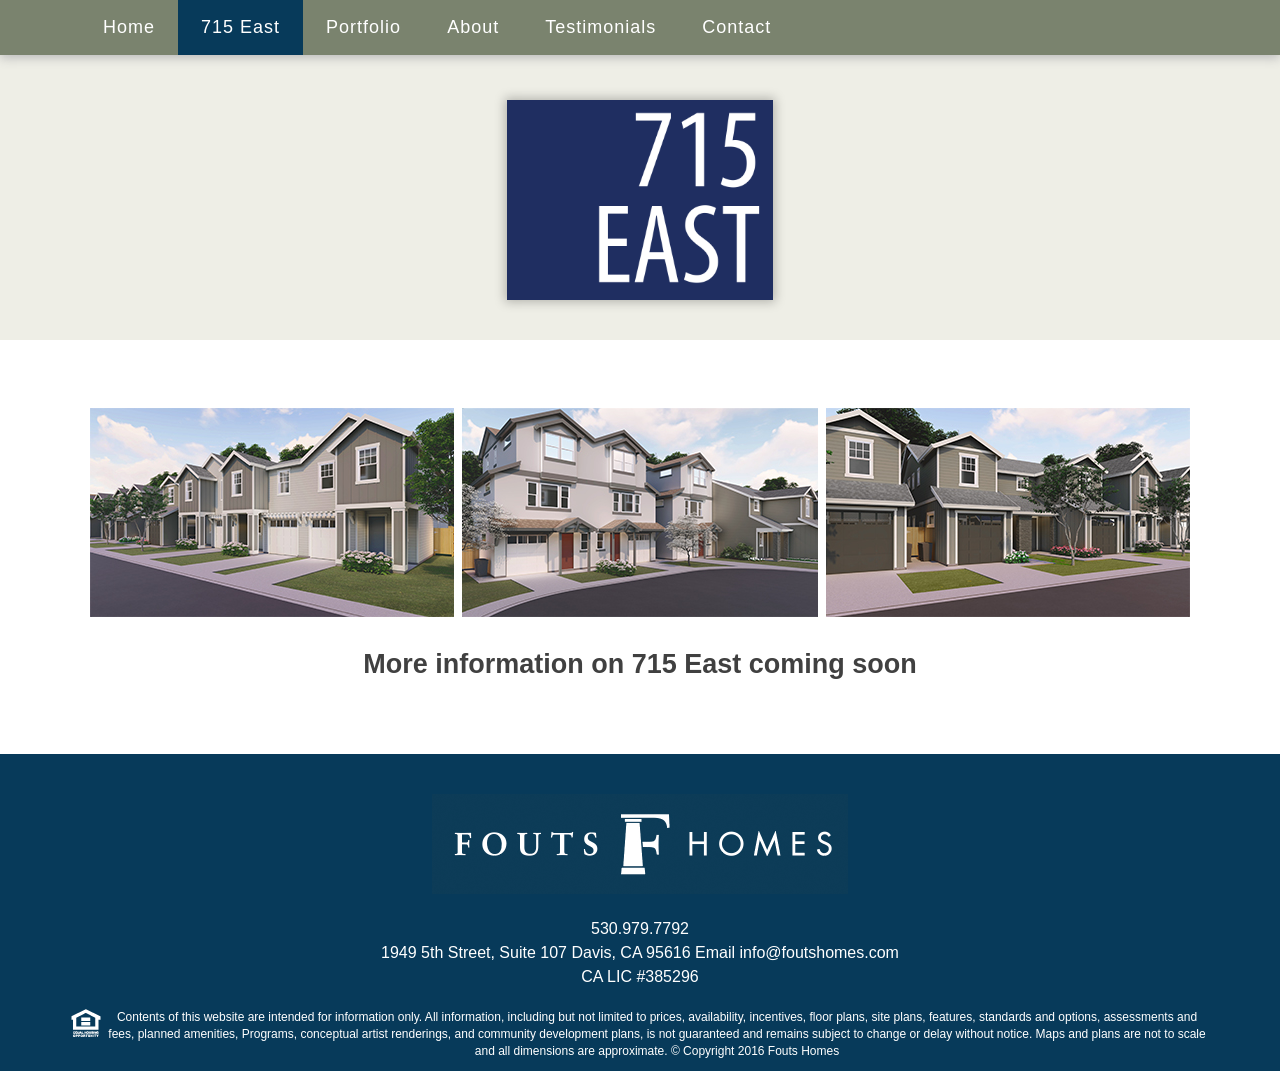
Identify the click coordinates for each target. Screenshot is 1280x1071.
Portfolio (363, 27)
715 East (240, 27)
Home (129, 27)
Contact (736, 27)
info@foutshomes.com (819, 952)
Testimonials (600, 27)
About (473, 27)
